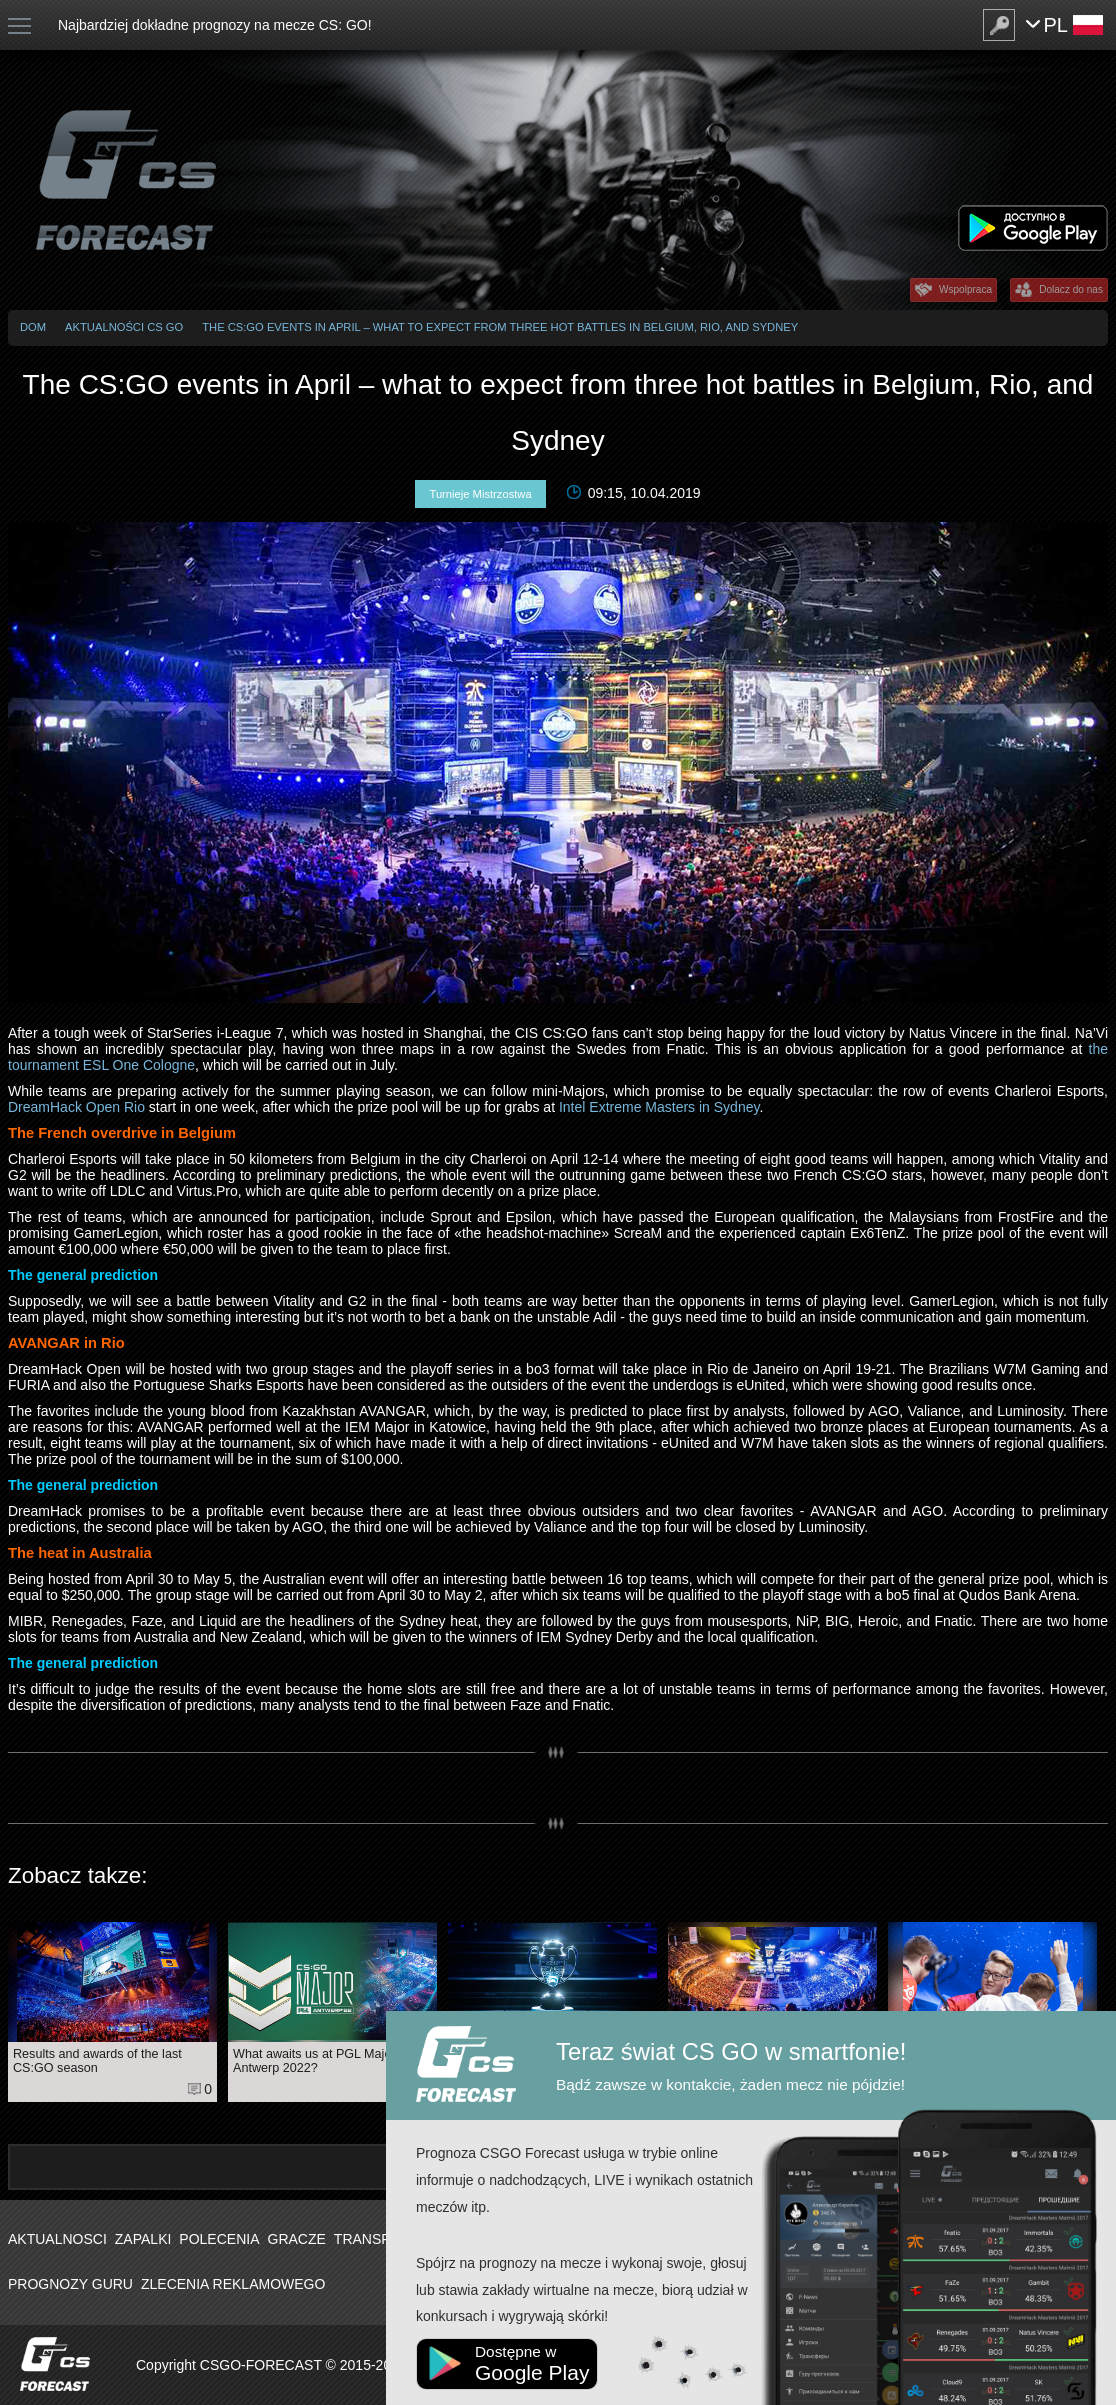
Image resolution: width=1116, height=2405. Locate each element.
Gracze (297, 2239)
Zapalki (143, 2239)
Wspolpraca (965, 289)
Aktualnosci (57, 2239)
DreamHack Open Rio (76, 1107)
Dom (33, 327)
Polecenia (219, 2239)
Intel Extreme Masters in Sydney (659, 1107)
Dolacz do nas (1071, 289)
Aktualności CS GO (124, 327)
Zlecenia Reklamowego (233, 2284)
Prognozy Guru (70, 2284)
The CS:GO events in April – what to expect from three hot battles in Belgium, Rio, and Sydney (500, 327)
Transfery (376, 2239)
